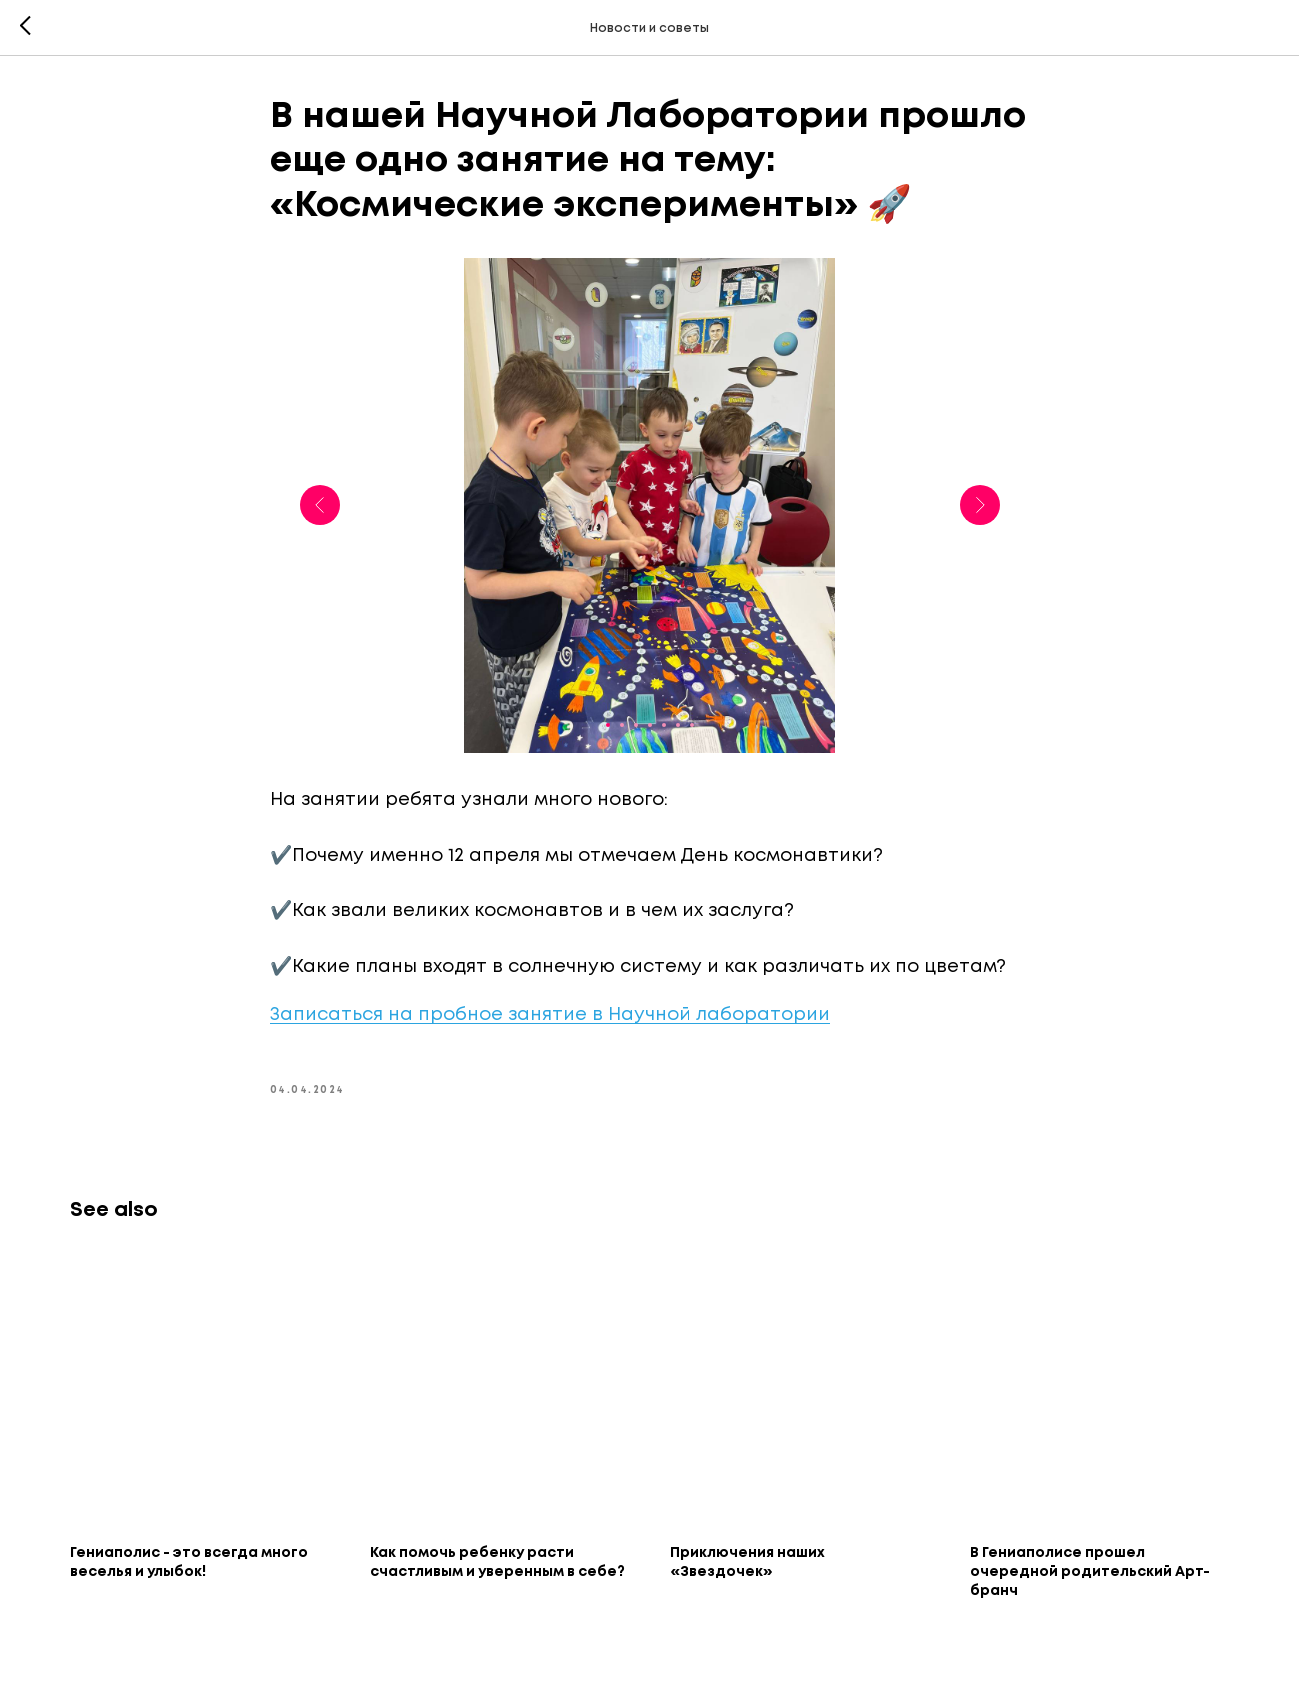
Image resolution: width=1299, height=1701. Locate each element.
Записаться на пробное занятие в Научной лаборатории (550, 1015)
